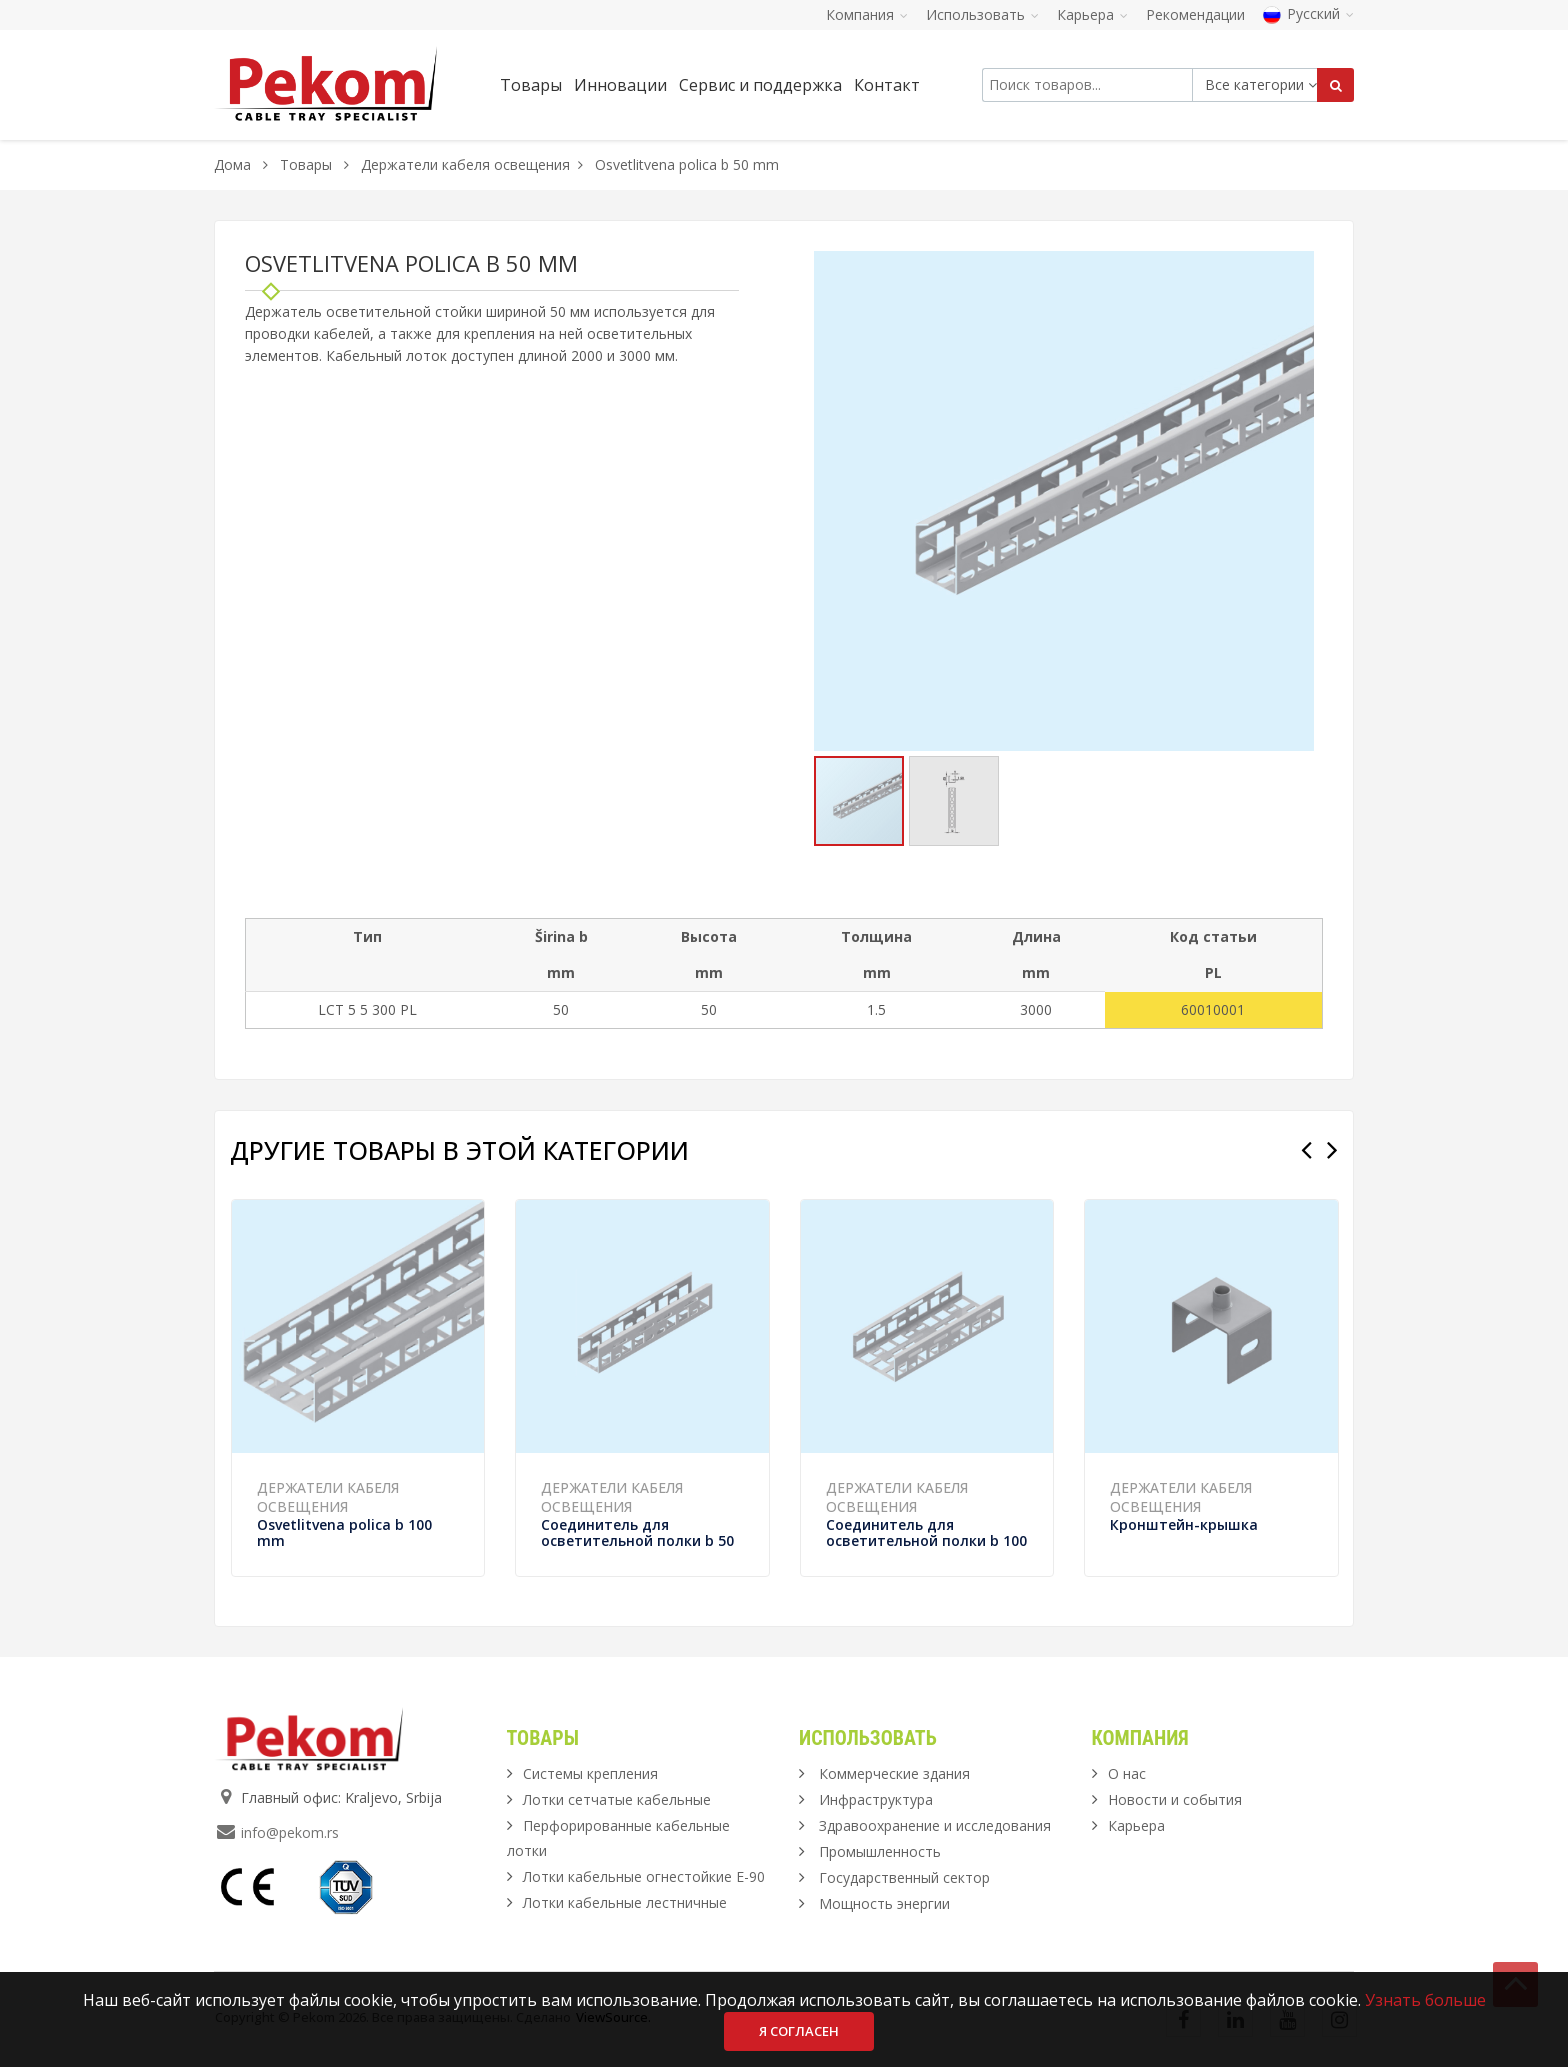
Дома (232, 164)
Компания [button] (867, 14)
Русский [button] (1308, 13)
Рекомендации (1195, 14)
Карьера (1136, 1825)
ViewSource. (613, 2017)
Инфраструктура (876, 1799)
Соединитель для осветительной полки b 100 (926, 1532)
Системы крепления (590, 1773)
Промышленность (880, 1851)
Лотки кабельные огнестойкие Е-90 (644, 1876)
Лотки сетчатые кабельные (617, 1799)
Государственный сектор (904, 1877)
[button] (1296, 269)
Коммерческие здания (894, 1773)
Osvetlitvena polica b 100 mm (344, 1532)
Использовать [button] (982, 14)
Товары (308, 164)
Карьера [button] (1092, 14)
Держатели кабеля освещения (465, 164)
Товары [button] (531, 85)
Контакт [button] (887, 85)
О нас (1127, 1773)
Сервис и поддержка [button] (760, 85)
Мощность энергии (884, 1903)
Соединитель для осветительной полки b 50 (637, 1532)
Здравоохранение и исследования (935, 1825)
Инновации (620, 85)
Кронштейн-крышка (1184, 1524)
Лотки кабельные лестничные (625, 1902)
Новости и (1175, 1799)
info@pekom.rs (290, 1832)
